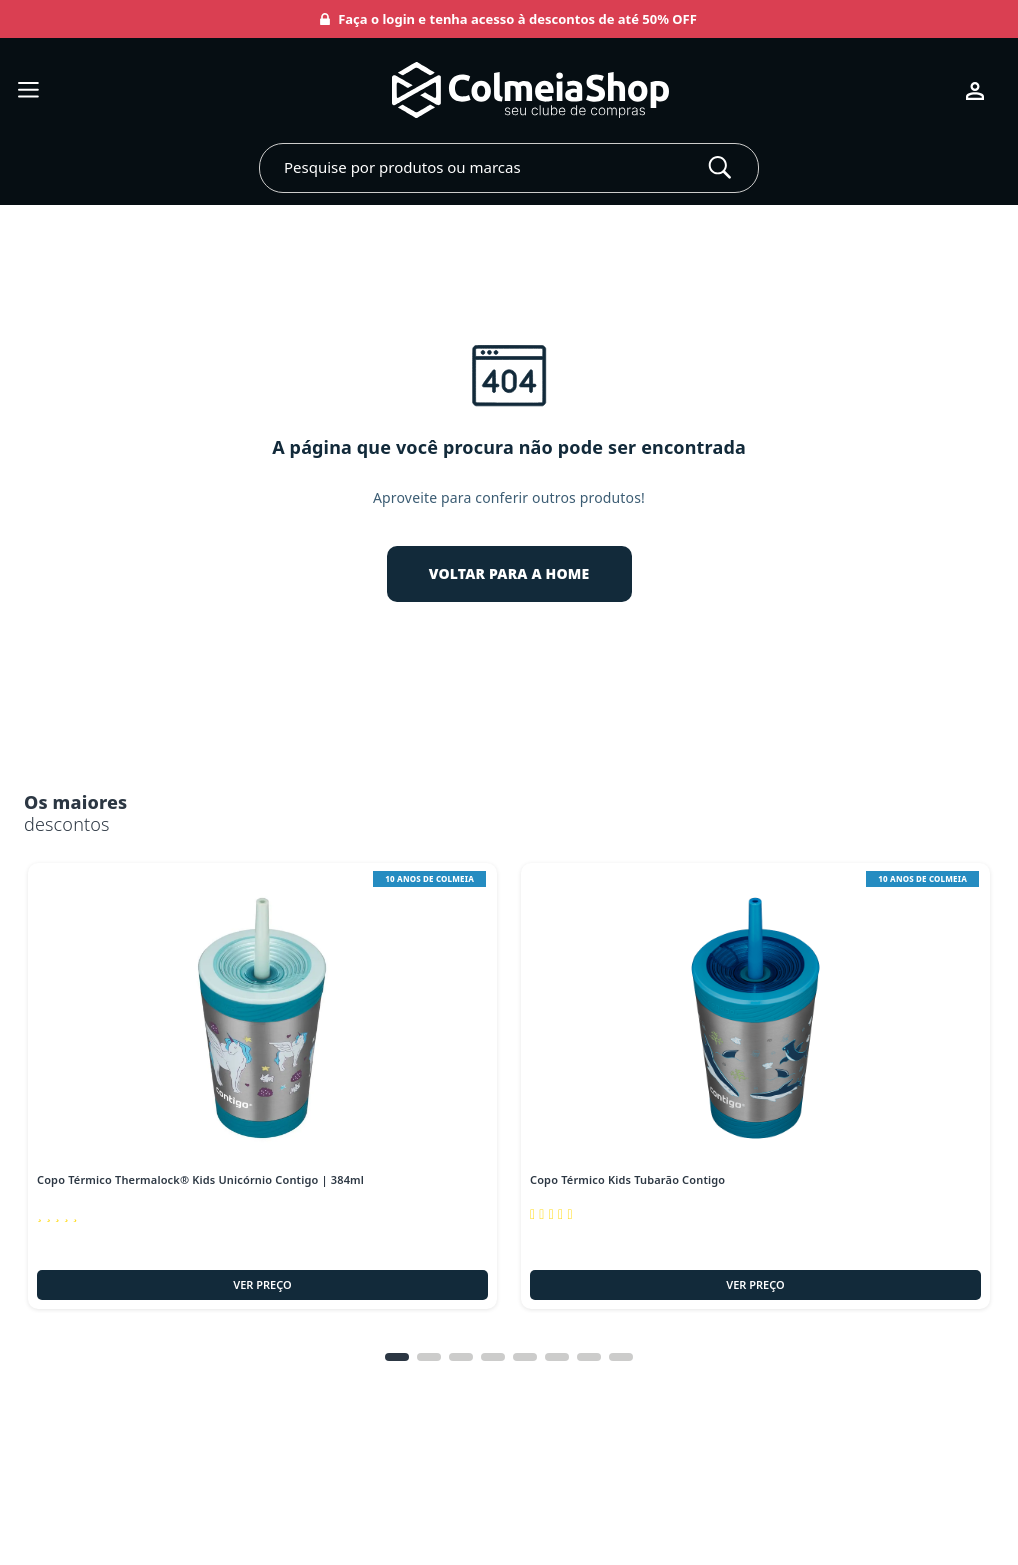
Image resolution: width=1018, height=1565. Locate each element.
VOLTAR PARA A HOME (509, 573)
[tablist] (509, 1357)
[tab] (397, 1357)
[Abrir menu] (28, 91)
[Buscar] (720, 168)
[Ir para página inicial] (502, 90)
